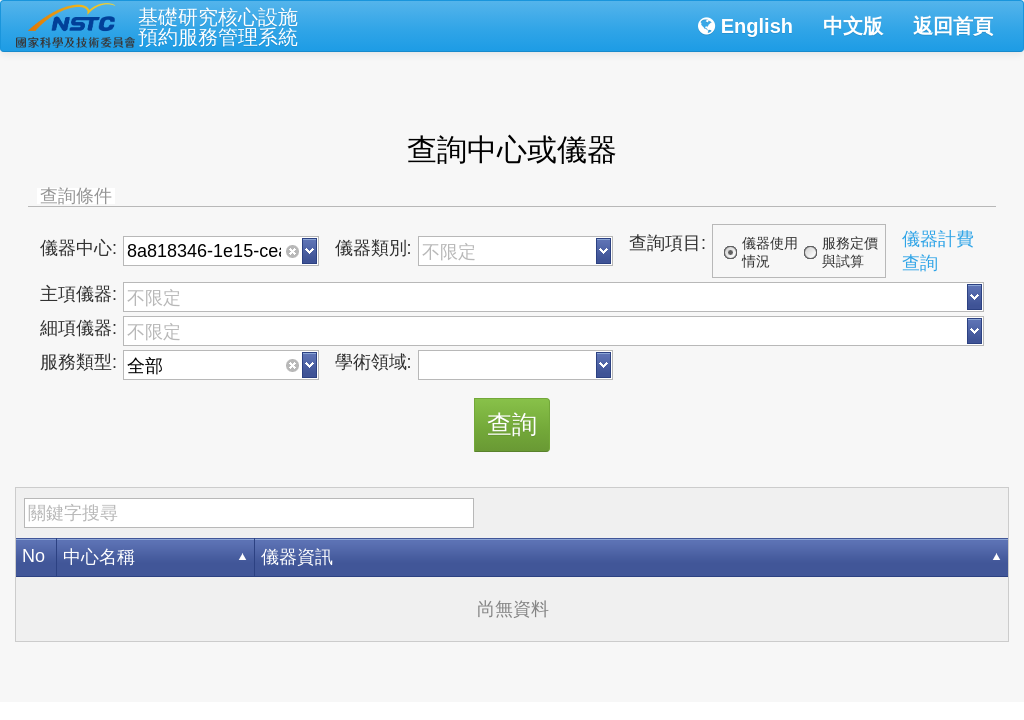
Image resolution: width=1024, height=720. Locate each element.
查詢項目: (667, 243)
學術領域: (373, 362)
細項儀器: (78, 328)
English (745, 26)
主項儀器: (78, 294)
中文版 (853, 26)
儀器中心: (78, 248)
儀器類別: (373, 248)
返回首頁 (953, 26)
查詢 (512, 424)
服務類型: (78, 362)
